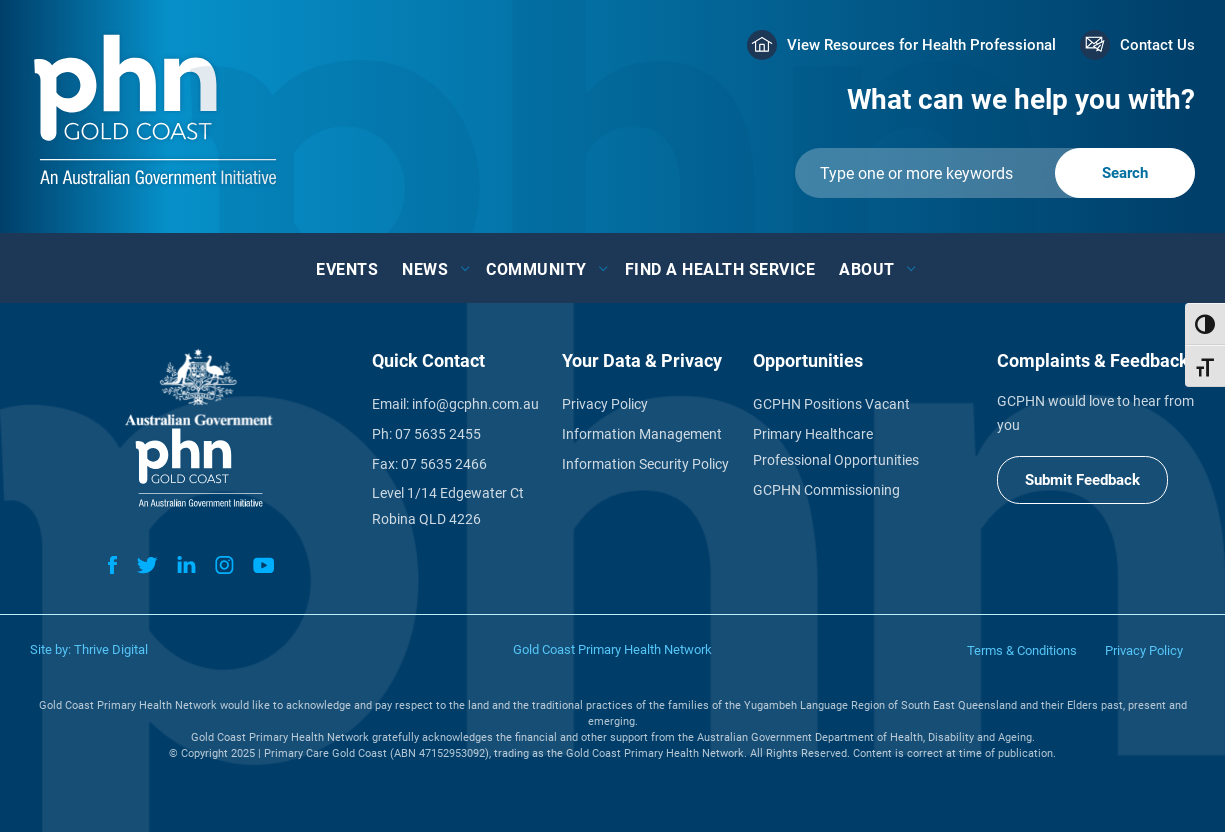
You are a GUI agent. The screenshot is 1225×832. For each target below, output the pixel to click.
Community (536, 269)
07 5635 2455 (438, 434)
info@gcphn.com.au (475, 404)
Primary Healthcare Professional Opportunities (836, 447)
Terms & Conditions (1022, 650)
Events (347, 269)
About (867, 269)
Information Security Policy (645, 464)
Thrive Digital (111, 649)
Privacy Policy (605, 404)
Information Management (642, 434)
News (425, 269)
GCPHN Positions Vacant (831, 404)
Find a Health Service (720, 269)
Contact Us (1157, 45)
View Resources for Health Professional (921, 45)
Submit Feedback (1082, 480)
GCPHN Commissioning (826, 490)
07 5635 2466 (444, 464)
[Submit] (995, 173)
